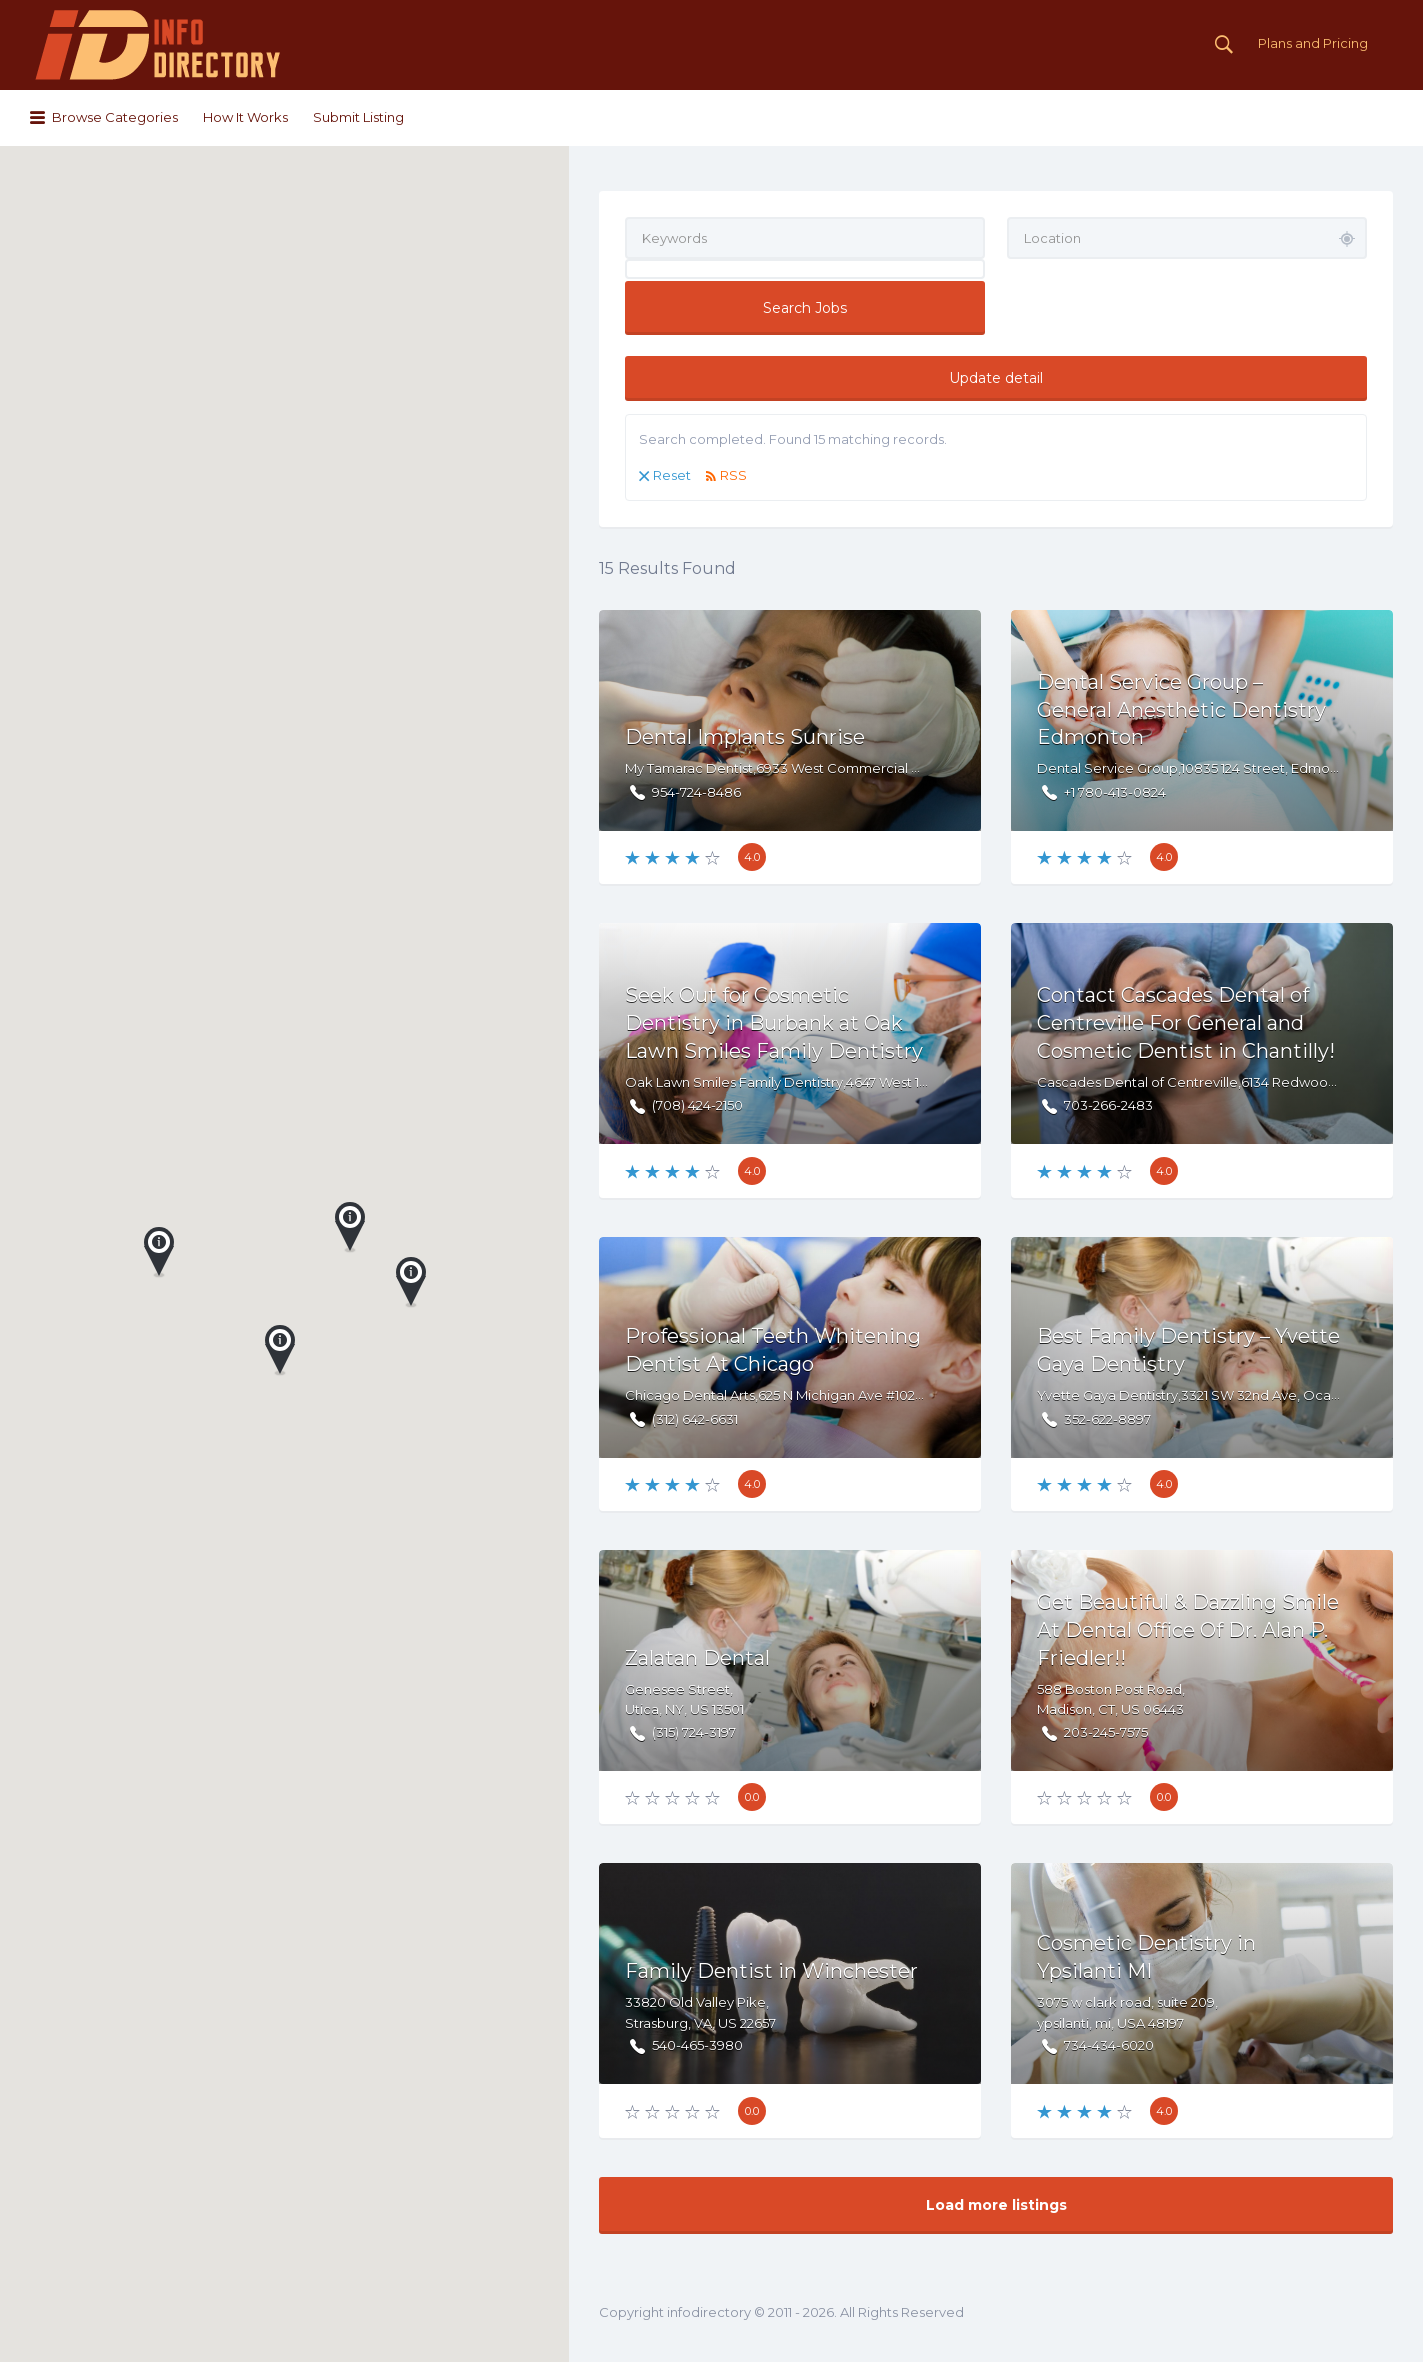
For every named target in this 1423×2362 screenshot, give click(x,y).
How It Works (245, 117)
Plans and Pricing (1313, 43)
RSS (733, 475)
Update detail (996, 378)
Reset (672, 475)
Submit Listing (358, 117)
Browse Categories (115, 117)
